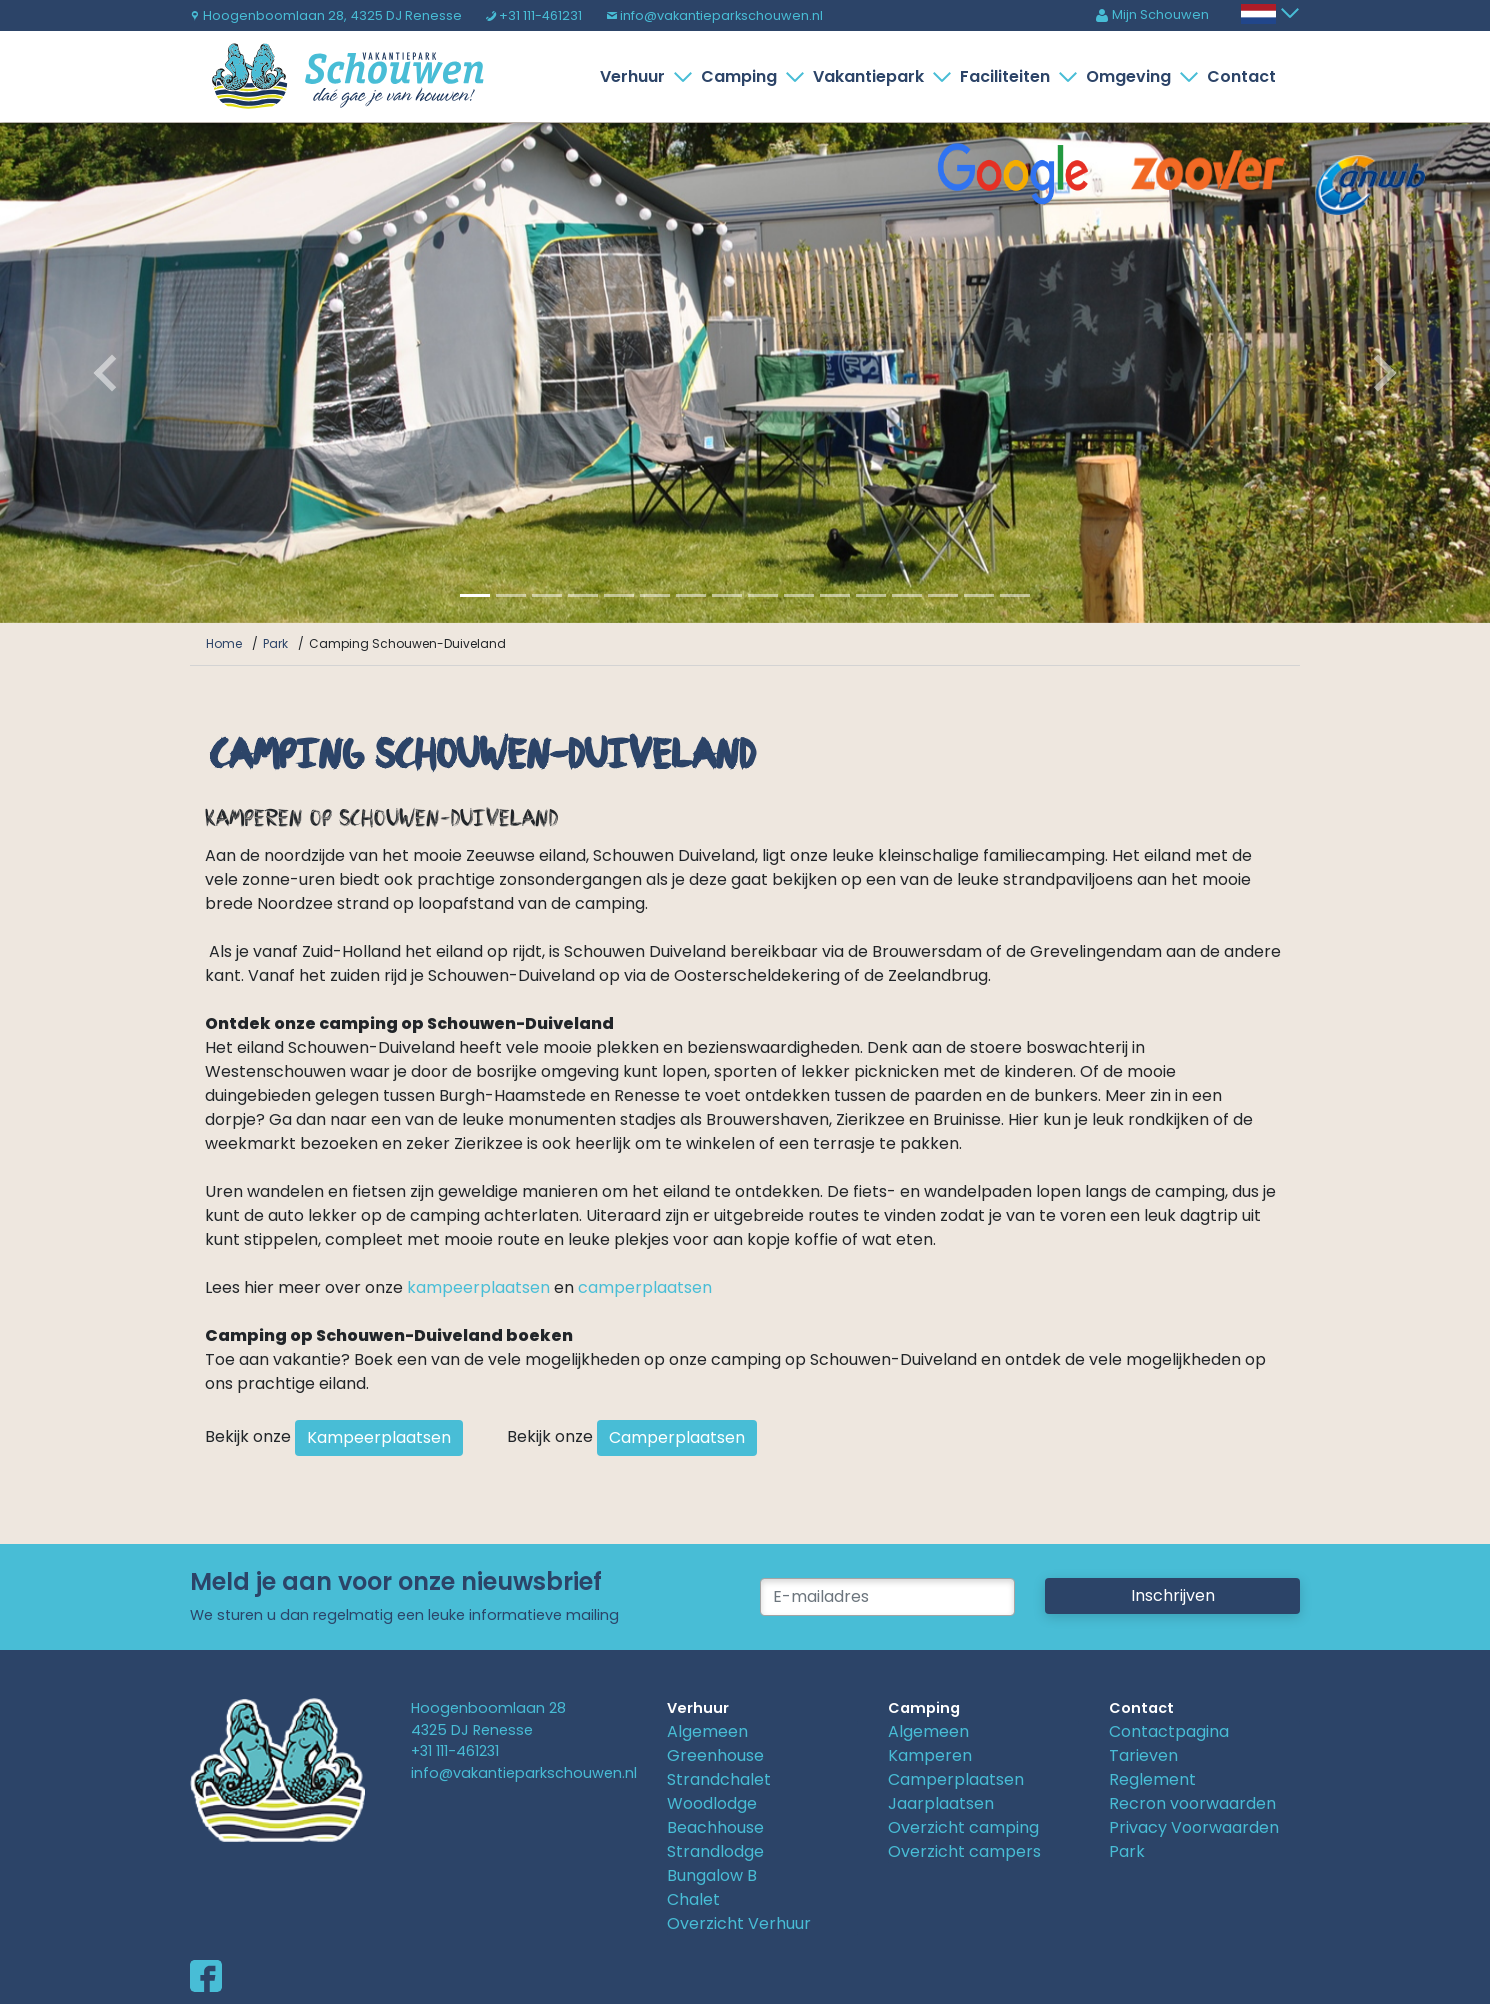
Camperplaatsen (677, 1437)
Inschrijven (1173, 1595)
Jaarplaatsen (941, 1803)
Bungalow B (712, 1875)
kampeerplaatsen (478, 1287)
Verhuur (636, 76)
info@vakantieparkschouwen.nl (714, 15)
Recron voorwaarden (1192, 1803)
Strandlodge (715, 1851)
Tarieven (1143, 1755)
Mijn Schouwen (1152, 14)
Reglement (1152, 1779)
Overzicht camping (963, 1827)
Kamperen (930, 1755)
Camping (743, 76)
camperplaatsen (645, 1287)
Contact (1241, 76)
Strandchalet (719, 1779)
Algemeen (707, 1731)
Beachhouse (715, 1827)
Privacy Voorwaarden (1194, 1827)
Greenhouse (715, 1755)
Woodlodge (712, 1803)
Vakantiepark (872, 76)
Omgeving (1132, 76)
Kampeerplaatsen (379, 1437)
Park (1127, 1851)
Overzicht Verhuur (739, 1923)
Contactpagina (1169, 1731)
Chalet (693, 1899)
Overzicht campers (964, 1851)
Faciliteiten (1009, 76)
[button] (112, 373)
